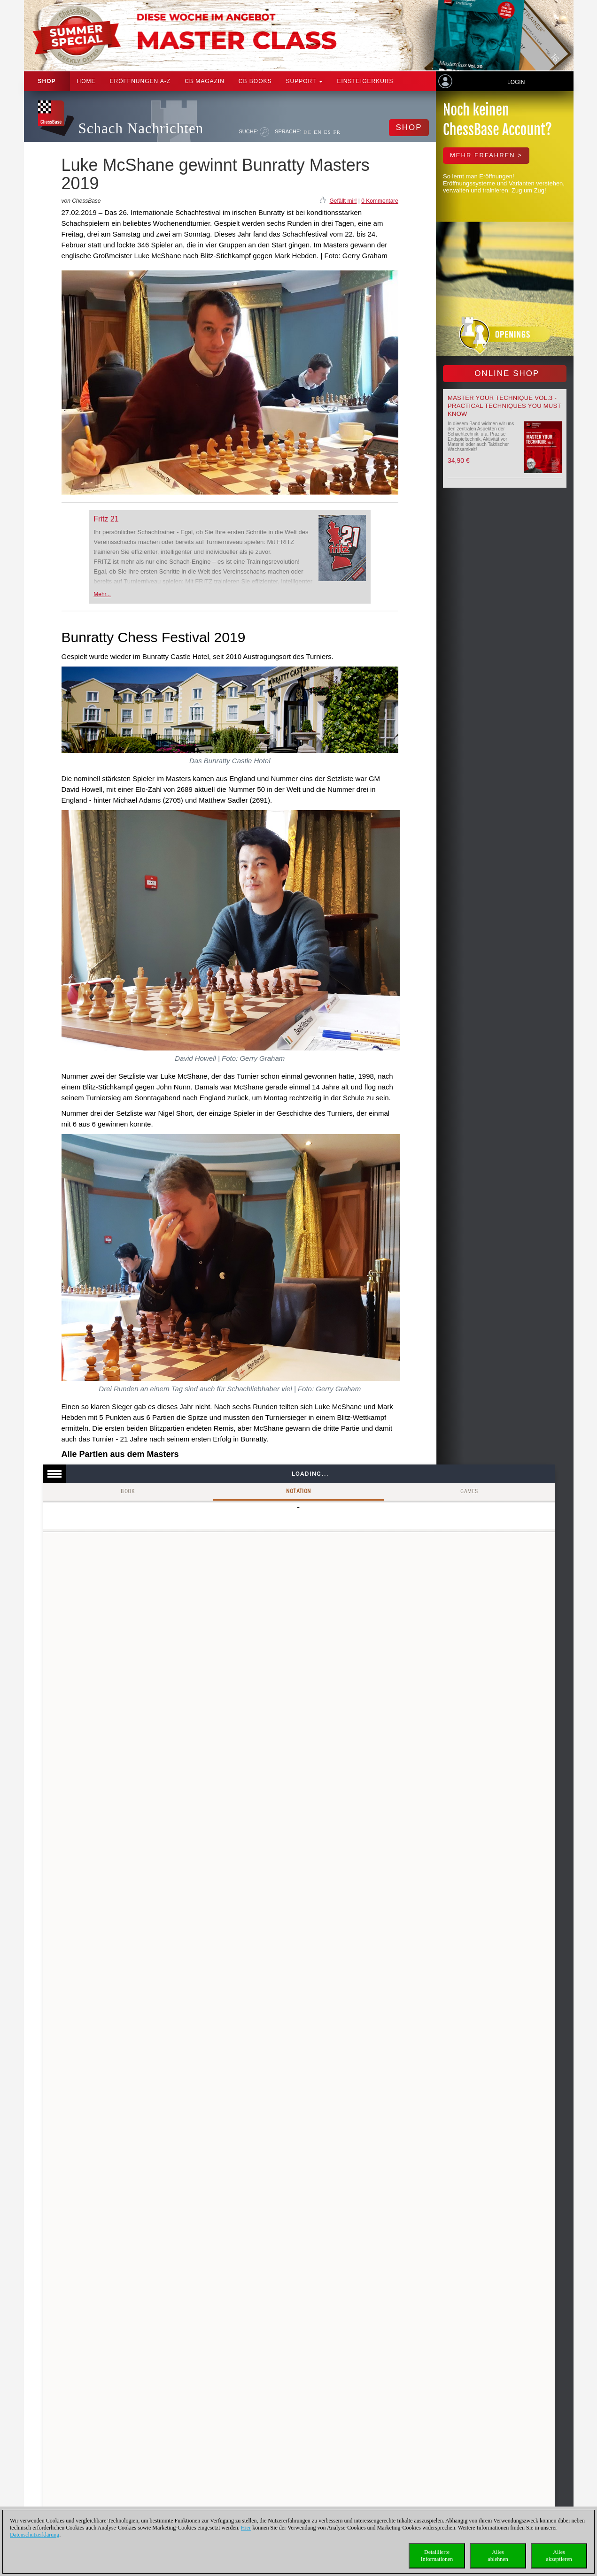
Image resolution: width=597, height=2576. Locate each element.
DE (307, 132)
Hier (246, 2527)
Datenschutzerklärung (34, 2534)
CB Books (255, 81)
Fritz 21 (105, 519)
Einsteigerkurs (365, 81)
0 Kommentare (379, 201)
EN (318, 132)
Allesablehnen (498, 2555)
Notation (298, 1491)
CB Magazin (205, 81)
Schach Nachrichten (141, 128)
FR (337, 132)
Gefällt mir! (343, 201)
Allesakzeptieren (559, 2555)
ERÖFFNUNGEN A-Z (140, 81)
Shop (47, 81)
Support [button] (304, 81)
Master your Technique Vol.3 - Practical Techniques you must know (504, 405)
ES (327, 132)
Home (86, 81)
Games (469, 1491)
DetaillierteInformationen (437, 2555)
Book (128, 1491)
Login (516, 82)
